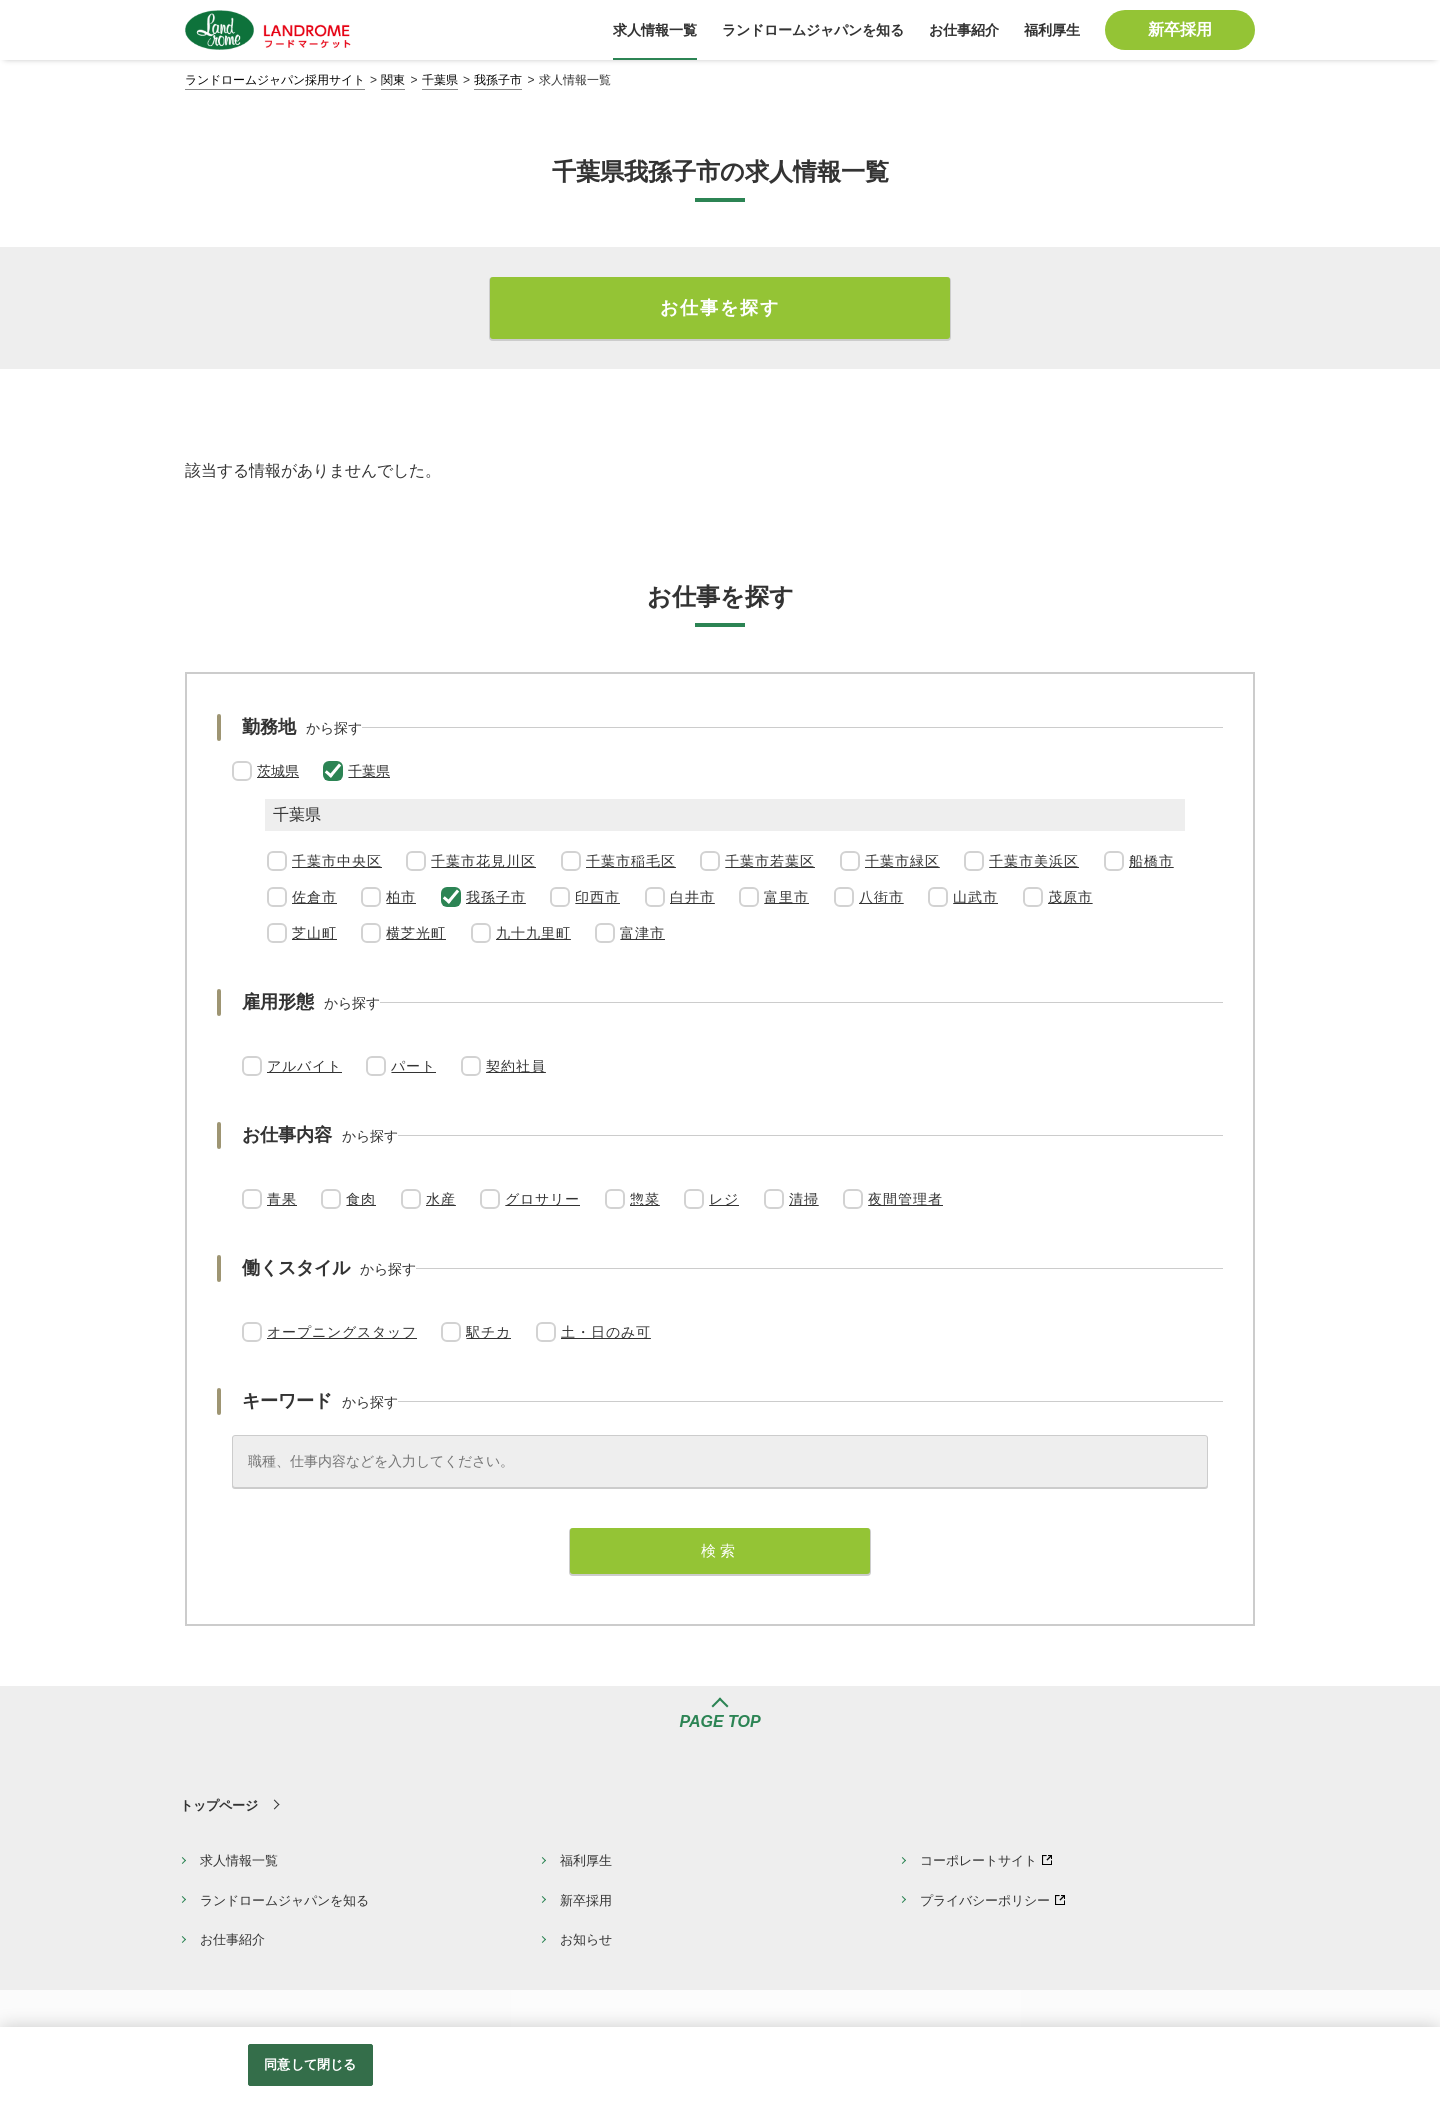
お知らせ (586, 1939)
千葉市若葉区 (770, 861)
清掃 (804, 1199)
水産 (441, 1199)
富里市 (786, 897)
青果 (282, 1199)
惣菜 (645, 1199)
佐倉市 (314, 897)
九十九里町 (533, 933)
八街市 (881, 897)
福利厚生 (586, 1860)
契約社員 (516, 1066)
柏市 (401, 897)
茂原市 (1070, 897)
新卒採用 (586, 1900)
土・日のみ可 (606, 1332)
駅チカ (488, 1332)
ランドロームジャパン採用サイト (275, 80)
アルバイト (304, 1066)
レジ (724, 1199)
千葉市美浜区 (1034, 861)
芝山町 (314, 933)
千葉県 (440, 80)
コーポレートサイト (978, 1860)
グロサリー (542, 1199)
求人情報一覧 (239, 1860)
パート (413, 1066)
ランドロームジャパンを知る (284, 1900)
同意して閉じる (310, 2064)
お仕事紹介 (232, 1939)
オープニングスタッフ (342, 1332)
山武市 (975, 897)
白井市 (692, 897)
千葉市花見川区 (483, 861)
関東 (393, 80)
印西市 (597, 897)
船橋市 (1151, 861)
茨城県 (278, 771)
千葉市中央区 (337, 861)
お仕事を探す (720, 308)
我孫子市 (498, 80)
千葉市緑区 (902, 861)
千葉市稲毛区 (631, 861)
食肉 (361, 1199)
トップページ (219, 1805)
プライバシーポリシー (985, 1900)
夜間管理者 (905, 1199)
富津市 (642, 933)
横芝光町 (416, 933)
